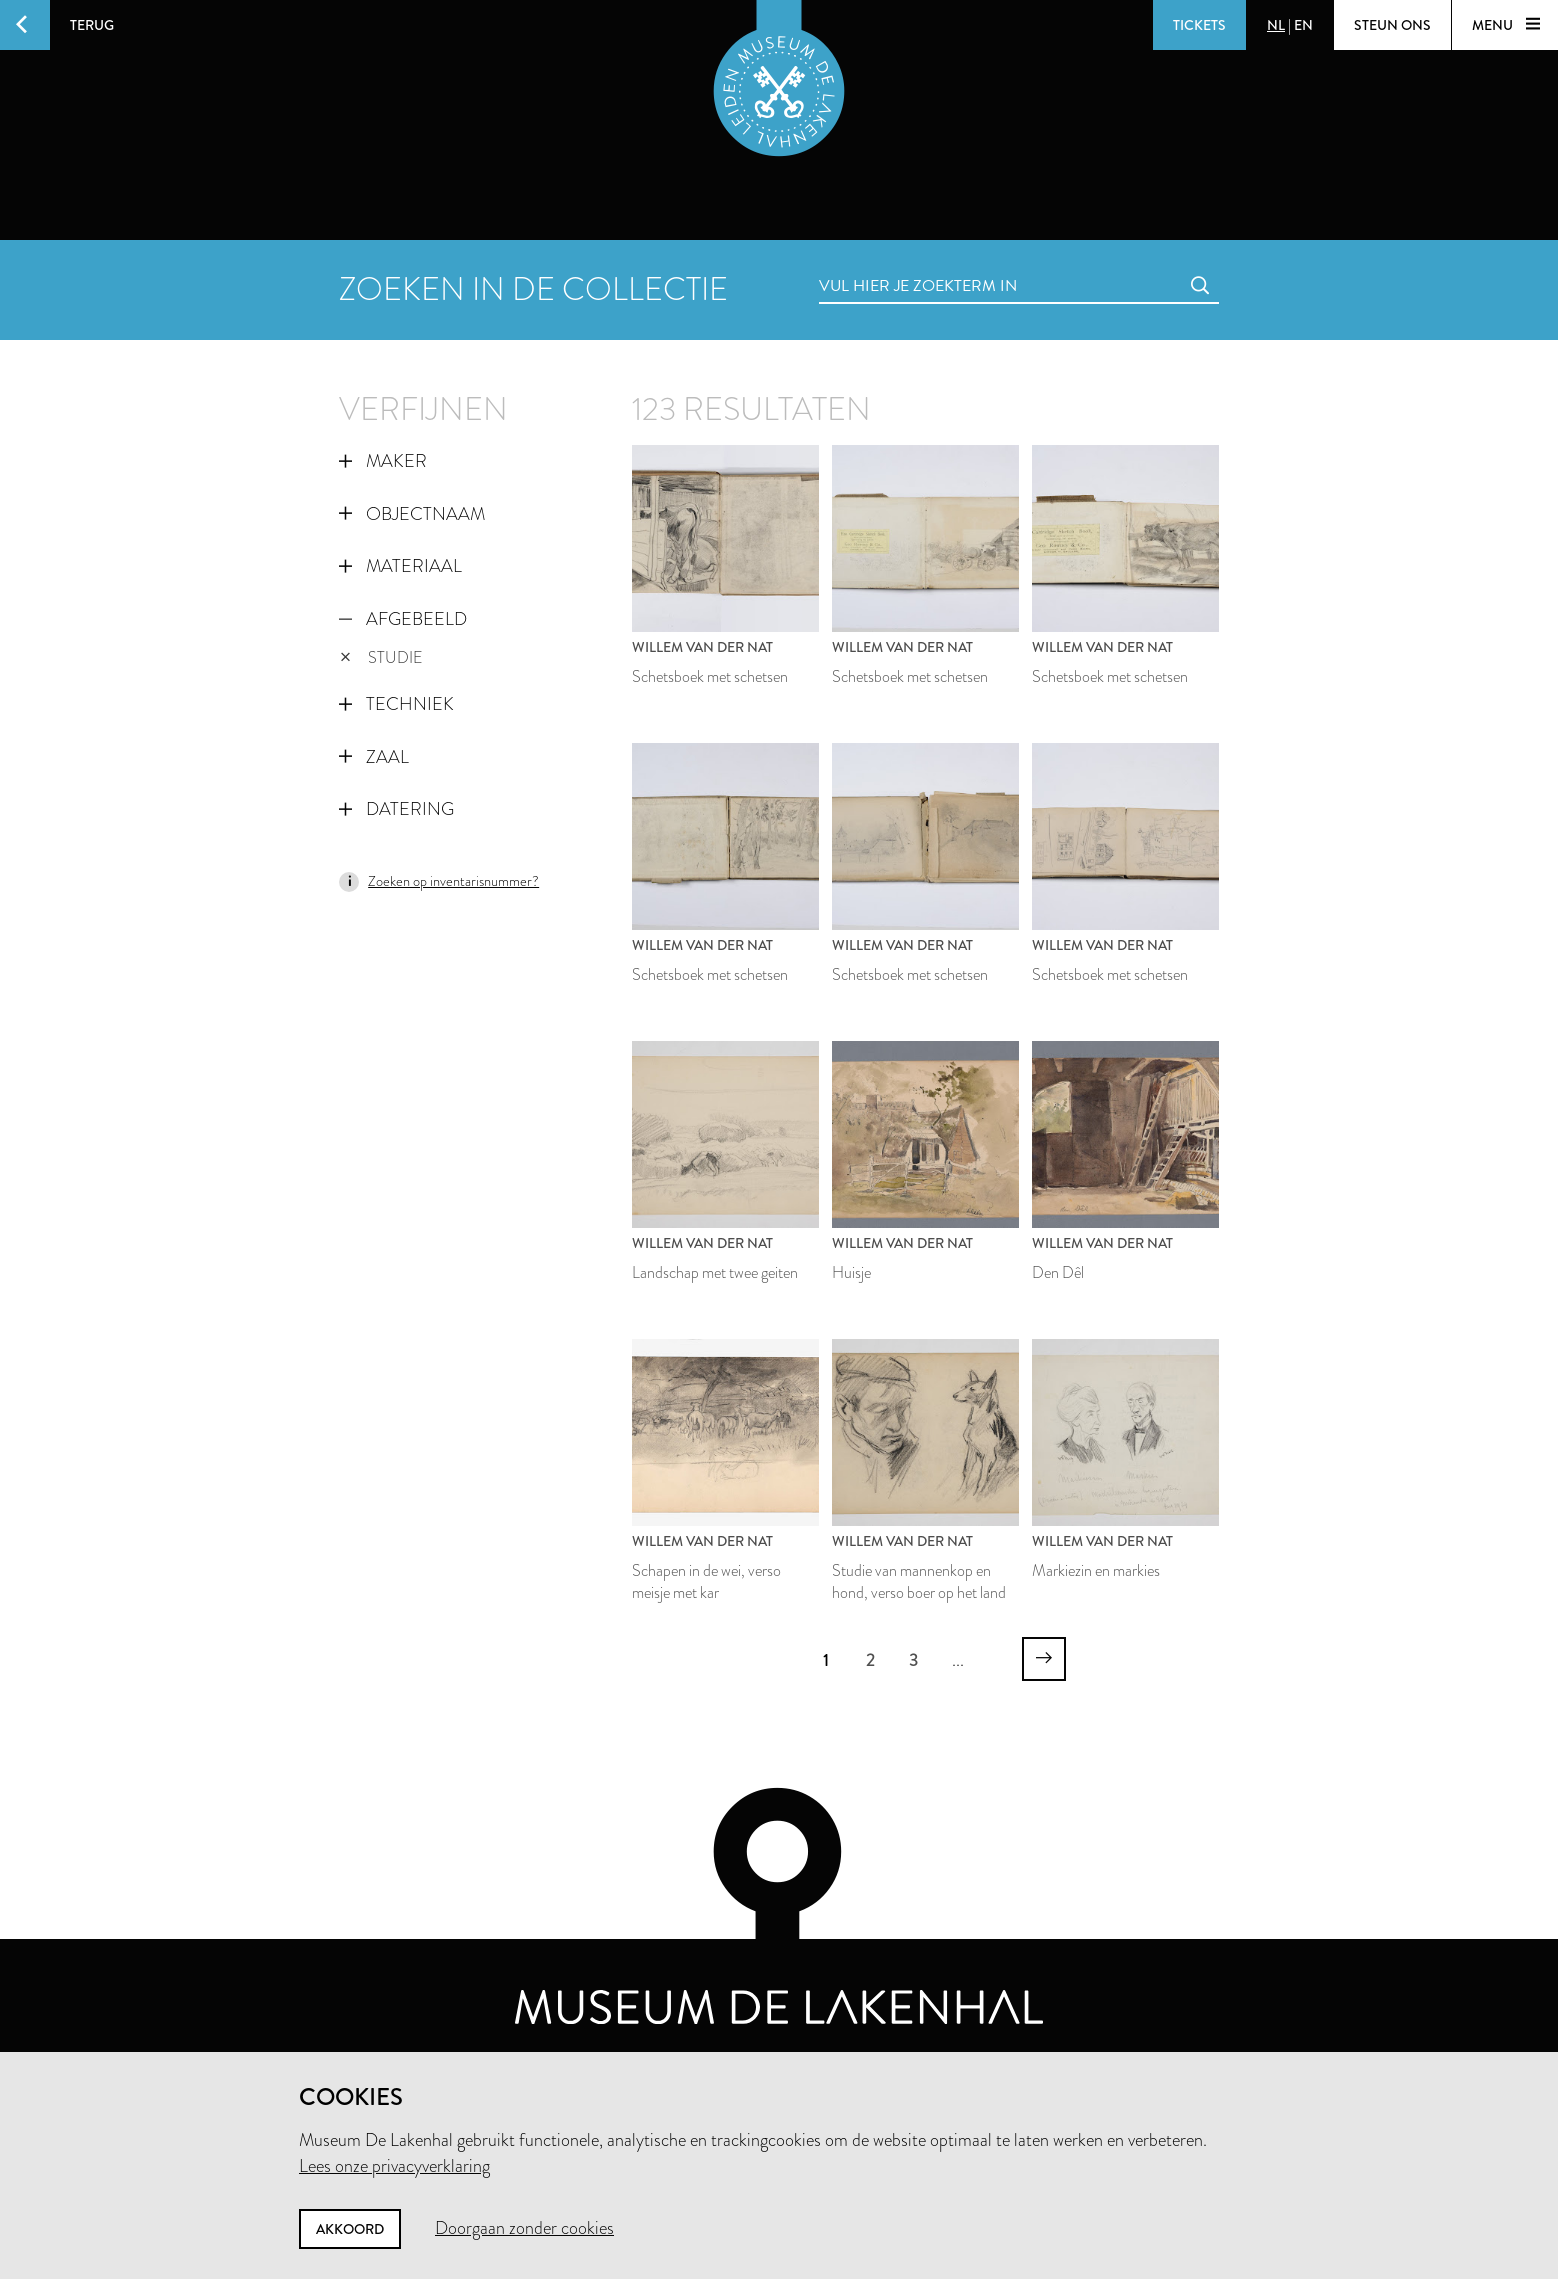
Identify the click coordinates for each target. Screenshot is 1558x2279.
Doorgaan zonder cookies (524, 2228)
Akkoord (350, 2229)
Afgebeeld (403, 619)
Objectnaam (412, 514)
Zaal (374, 757)
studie (381, 657)
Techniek (396, 704)
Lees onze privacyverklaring (394, 2166)
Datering (396, 809)
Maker (383, 461)
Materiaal (400, 566)
